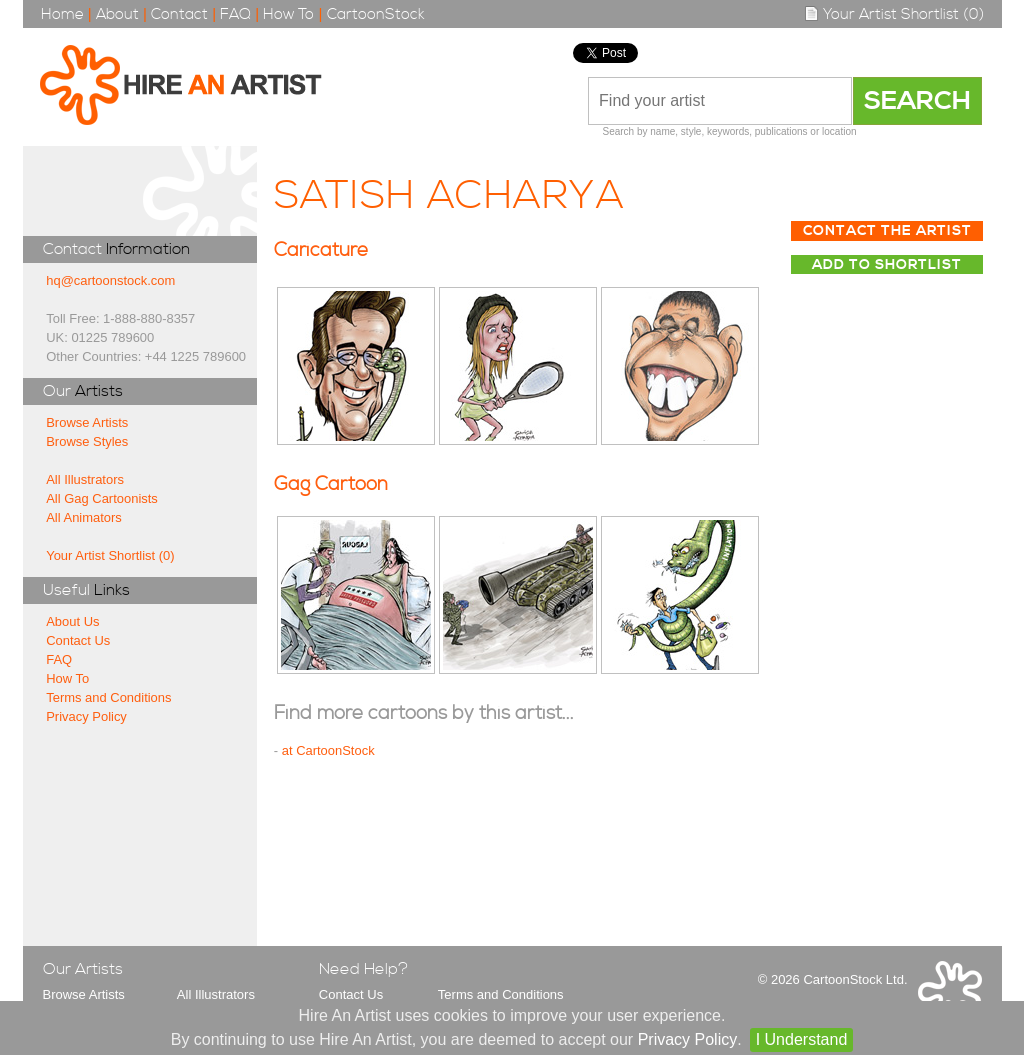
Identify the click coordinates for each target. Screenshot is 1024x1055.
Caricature (321, 250)
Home (62, 14)
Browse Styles (87, 441)
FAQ (235, 14)
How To (288, 14)
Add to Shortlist (887, 265)
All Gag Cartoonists (102, 498)
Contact (179, 14)
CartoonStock (376, 14)
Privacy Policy (86, 716)
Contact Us (78, 640)
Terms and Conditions (108, 697)
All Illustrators (85, 479)
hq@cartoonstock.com (110, 280)
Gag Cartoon (331, 484)
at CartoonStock (328, 750)
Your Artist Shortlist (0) (894, 14)
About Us (72, 621)
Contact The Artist (887, 231)
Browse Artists (87, 422)
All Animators (84, 517)
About (117, 14)
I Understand (802, 1039)
